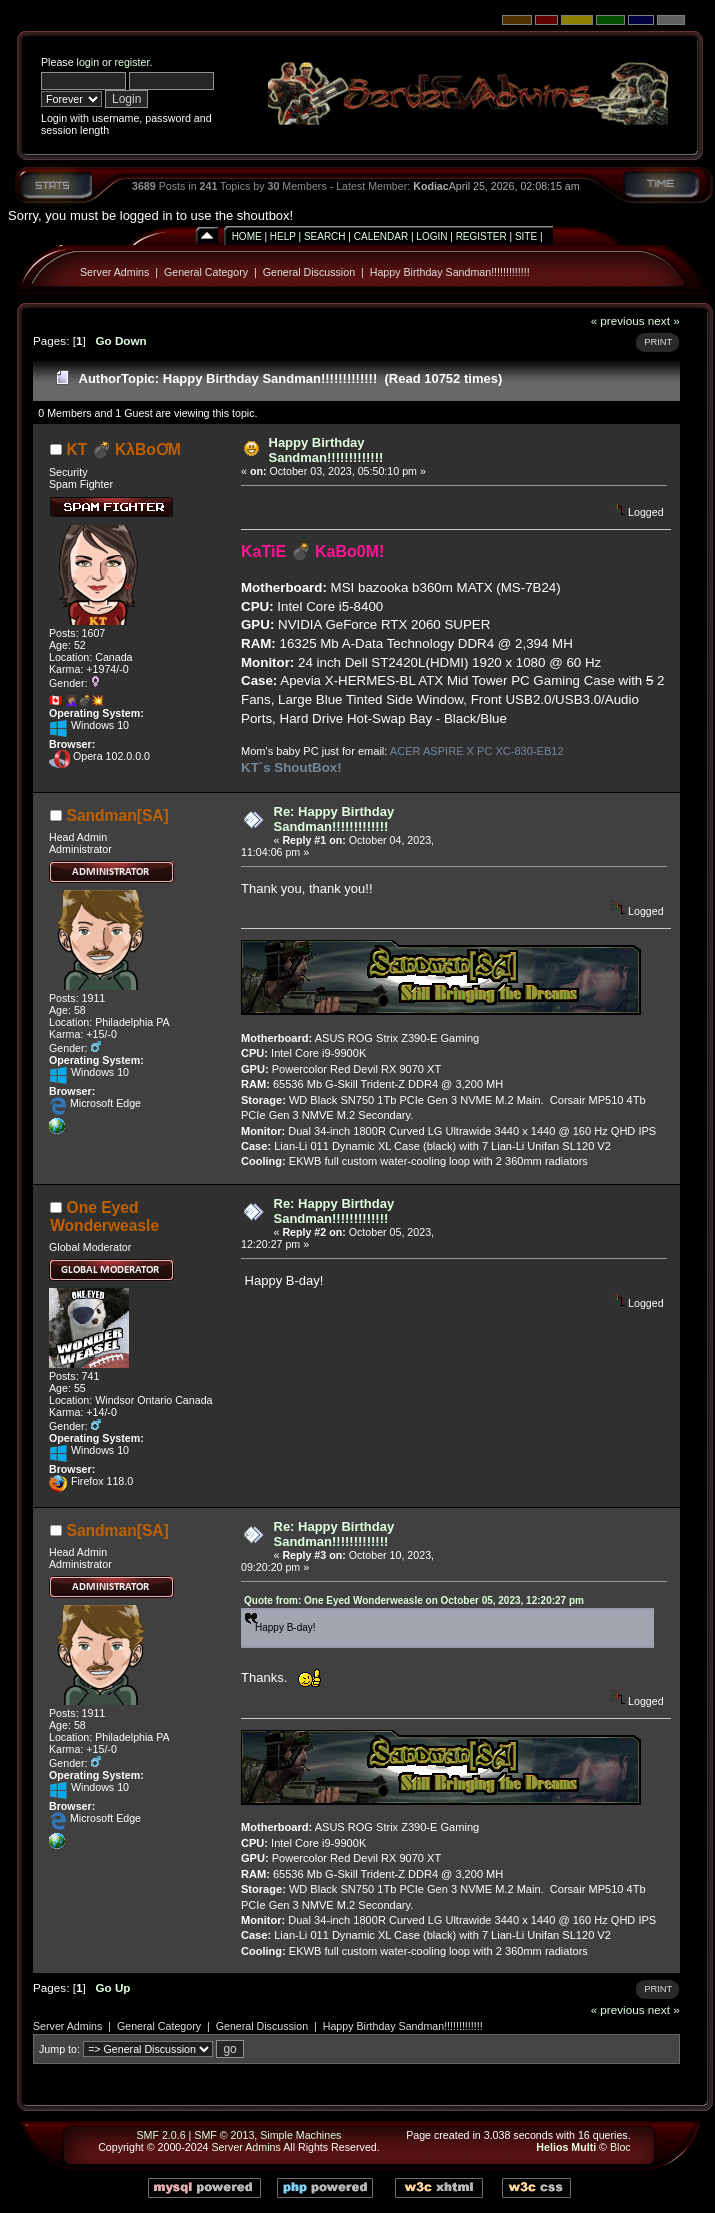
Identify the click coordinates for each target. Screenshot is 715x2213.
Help (283, 236)
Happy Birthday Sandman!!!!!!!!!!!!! (450, 272)
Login (431, 236)
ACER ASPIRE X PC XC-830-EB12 (477, 751)
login (88, 62)
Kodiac (431, 186)
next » (664, 320)
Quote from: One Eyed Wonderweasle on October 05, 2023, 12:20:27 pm (414, 1600)
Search (325, 236)
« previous (618, 320)
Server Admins (114, 272)
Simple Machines (300, 2135)
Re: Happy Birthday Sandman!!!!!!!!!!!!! (334, 819)
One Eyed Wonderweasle (104, 1216)
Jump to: (59, 2049)
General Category (206, 272)
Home (247, 236)
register (131, 62)
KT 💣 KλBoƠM (124, 449)
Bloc (620, 2147)
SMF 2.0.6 (160, 2135)
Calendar (381, 236)
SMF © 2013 (224, 2135)
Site (526, 236)
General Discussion (309, 272)
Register (481, 236)
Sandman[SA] (118, 815)
